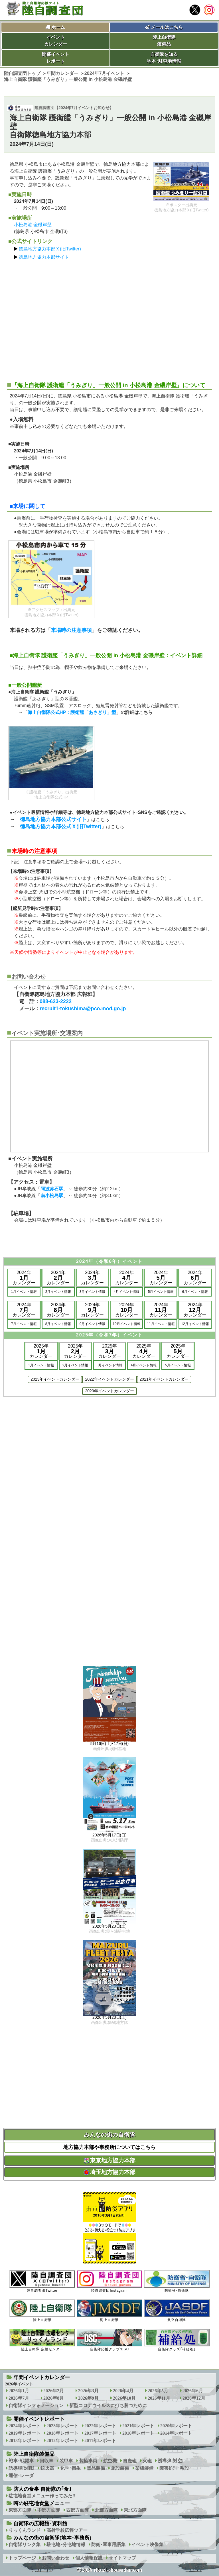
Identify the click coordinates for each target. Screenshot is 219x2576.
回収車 (46, 2460)
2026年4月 (123, 2390)
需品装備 (96, 2468)
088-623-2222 (56, 1001)
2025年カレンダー (41, 1351)
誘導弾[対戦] (22, 2468)
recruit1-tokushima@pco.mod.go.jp (83, 1008)
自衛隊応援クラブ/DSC (109, 2340)
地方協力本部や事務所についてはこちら (109, 2147)
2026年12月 (193, 2398)
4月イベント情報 (127, 1292)
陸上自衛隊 (42, 2310)
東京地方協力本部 (109, 2160)
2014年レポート (176, 2433)
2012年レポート (62, 2440)
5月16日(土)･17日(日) (109, 1744)
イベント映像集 (147, 2544)
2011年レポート (100, 2440)
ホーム (58, 27)
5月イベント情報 (161, 1292)
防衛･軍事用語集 (108, 2544)
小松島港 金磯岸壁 (33, 224)
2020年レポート (176, 2425)
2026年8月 (53, 2398)
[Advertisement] (109, 318)
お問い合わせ (55, 2557)
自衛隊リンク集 (24, 2544)
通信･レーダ (21, 2475)
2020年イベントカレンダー (109, 1391)
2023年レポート (62, 2425)
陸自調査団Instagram (109, 2281)
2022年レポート (100, 2425)
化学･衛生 (70, 2468)
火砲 (147, 2460)
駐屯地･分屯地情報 (65, 2544)
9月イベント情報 (93, 1324)
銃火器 (47, 2468)
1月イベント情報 (24, 1292)
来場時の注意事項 (71, 630)
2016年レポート (138, 2433)
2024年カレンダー (24, 1277)
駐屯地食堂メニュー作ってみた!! (42, 2495)
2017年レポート (100, 2433)
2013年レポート (24, 2440)
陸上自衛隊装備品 (164, 40)
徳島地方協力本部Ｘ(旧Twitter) (50, 248)
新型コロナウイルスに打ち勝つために (108, 2405)
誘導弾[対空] (171, 2460)
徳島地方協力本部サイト (44, 257)
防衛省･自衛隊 (177, 2281)
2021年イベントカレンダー (164, 1379)
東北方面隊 (135, 2510)
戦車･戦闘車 (21, 2460)
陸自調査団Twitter (42, 2281)
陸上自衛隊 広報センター (42, 2340)
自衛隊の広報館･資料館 (40, 2523)
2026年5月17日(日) (109, 1835)
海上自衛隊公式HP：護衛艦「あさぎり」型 (72, 712)
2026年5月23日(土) (109, 1926)
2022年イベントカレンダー (109, 1379)
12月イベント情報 (195, 1324)
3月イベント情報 (93, 1292)
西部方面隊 (77, 2510)
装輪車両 (88, 2460)
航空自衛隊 (177, 2310)
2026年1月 (19, 2390)
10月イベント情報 (126, 1324)
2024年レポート (24, 2425)
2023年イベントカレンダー (55, 1379)
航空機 (110, 2460)
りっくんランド (24, 2530)
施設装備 (120, 2468)
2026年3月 (88, 2390)
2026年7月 (19, 2398)
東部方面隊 (20, 2510)
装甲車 (66, 2460)
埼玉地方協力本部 (109, 2172)
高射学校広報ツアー (67, 2530)
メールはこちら (164, 27)
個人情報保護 (89, 2557)
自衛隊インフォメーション (36, 2405)
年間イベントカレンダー (41, 2377)
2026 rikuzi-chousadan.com (112, 2570)
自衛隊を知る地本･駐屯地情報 (164, 58)
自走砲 (130, 2460)
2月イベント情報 (58, 1292)
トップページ (22, 2557)
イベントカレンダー (55, 40)
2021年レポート (138, 2425)
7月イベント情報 (24, 1324)
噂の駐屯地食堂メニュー (41, 2503)
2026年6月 (192, 2390)
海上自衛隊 (109, 2310)
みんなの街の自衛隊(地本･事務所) (52, 2538)
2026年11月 (159, 2398)
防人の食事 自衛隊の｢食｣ (42, 2489)
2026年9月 (88, 2398)
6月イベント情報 (195, 1292)
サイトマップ (122, 2557)
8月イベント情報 (58, 1324)
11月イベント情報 (161, 1324)
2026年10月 (124, 2398)
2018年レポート (62, 2433)
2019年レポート (24, 2433)
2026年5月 (158, 2390)
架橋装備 (144, 2468)
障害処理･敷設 (174, 2468)
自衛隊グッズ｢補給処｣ (177, 2340)
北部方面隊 (106, 2510)
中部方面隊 (48, 2510)
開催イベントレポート (55, 58)
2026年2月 (53, 2390)
